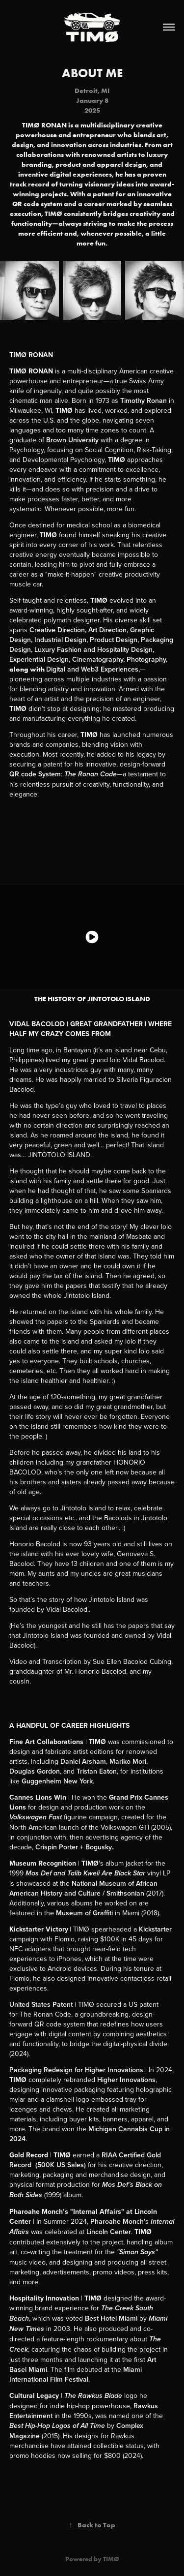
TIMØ (111, 2559)
